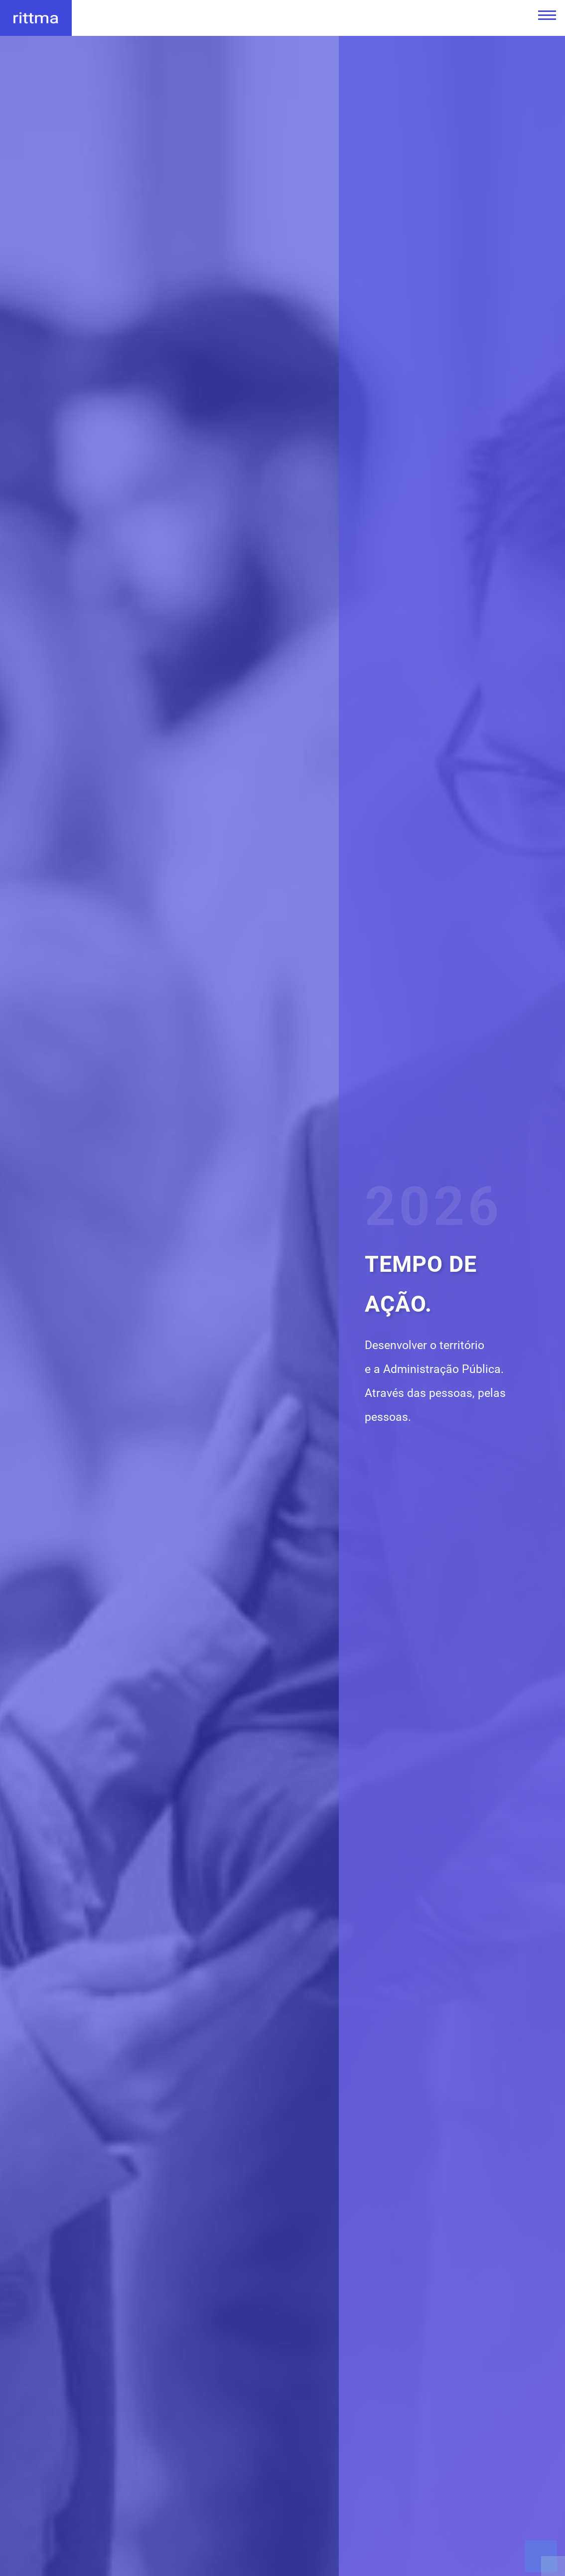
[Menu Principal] (544, 15)
